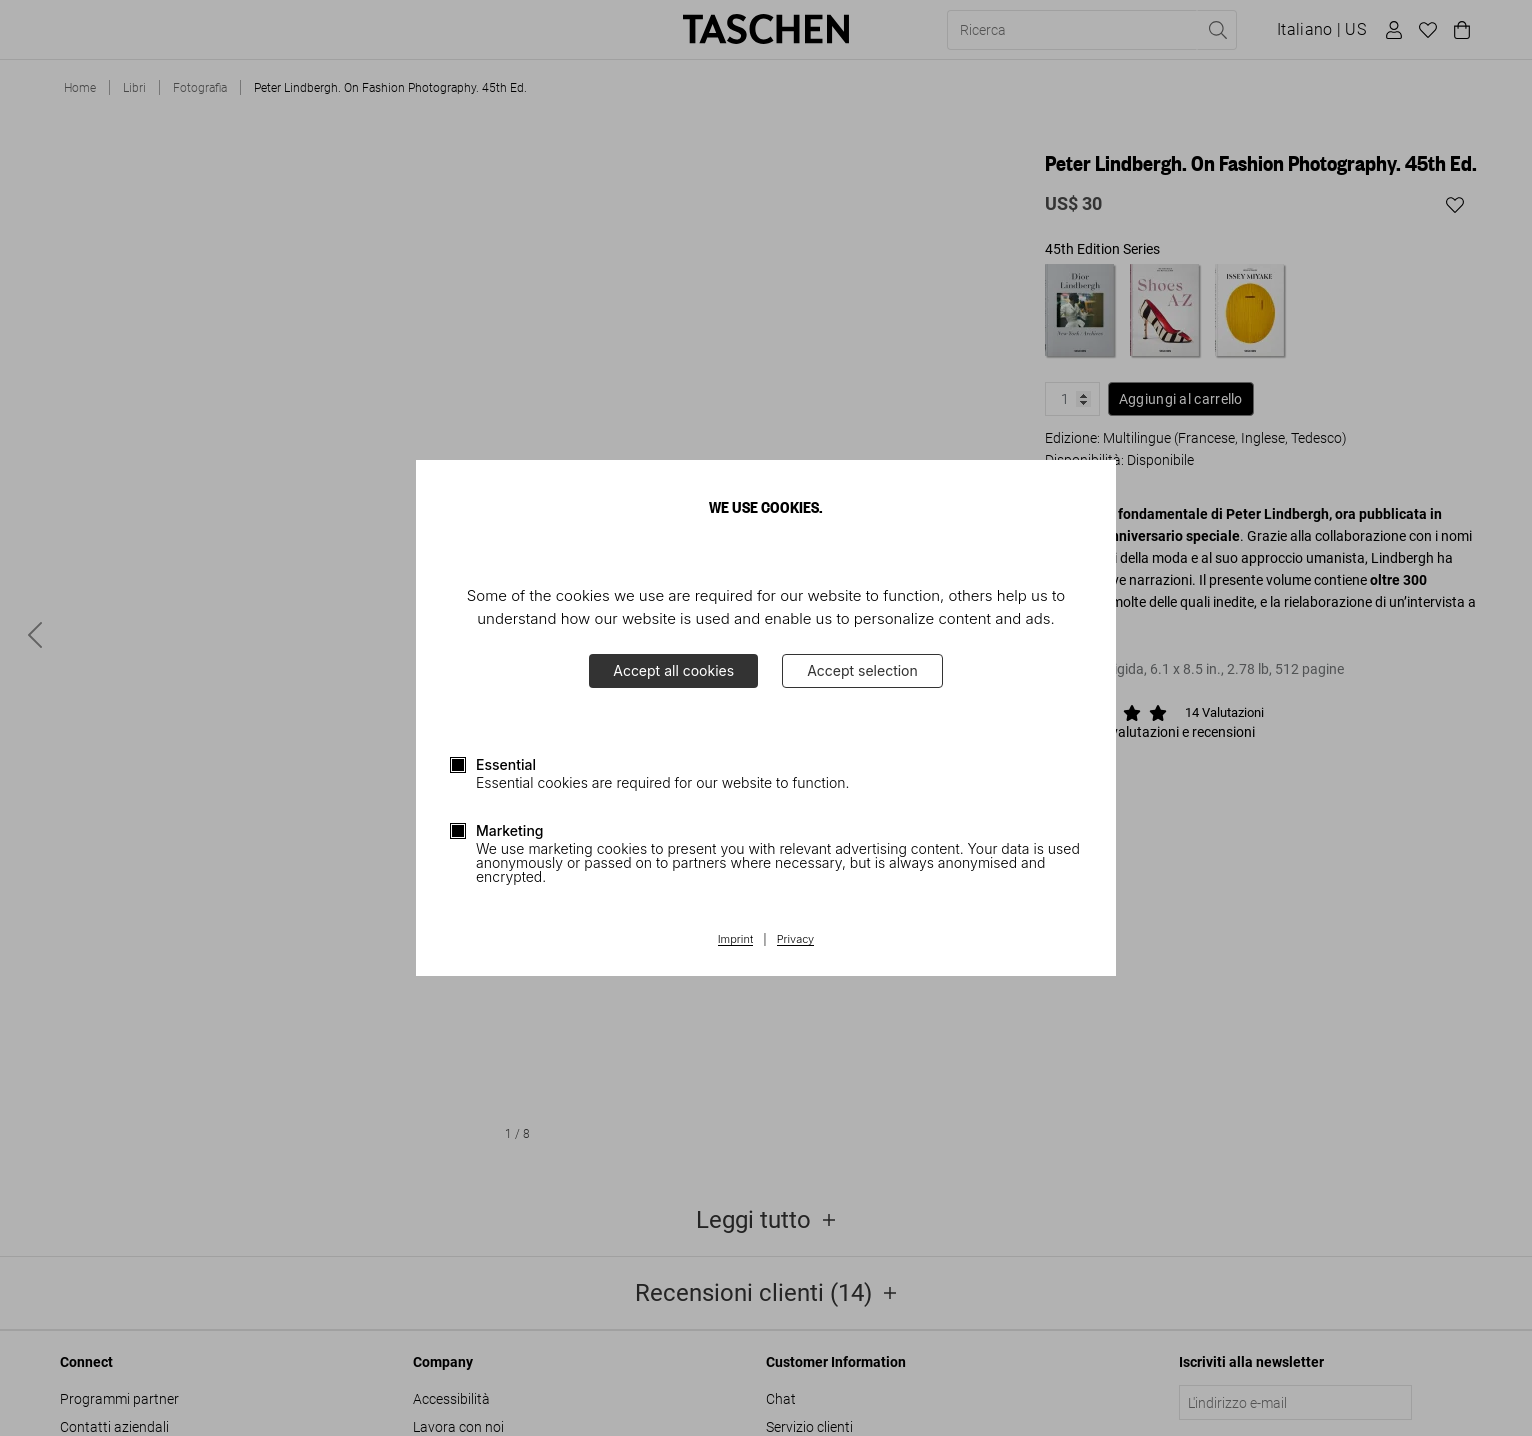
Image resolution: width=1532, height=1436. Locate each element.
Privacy (796, 940)
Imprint (735, 940)
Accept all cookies (673, 670)
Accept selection (862, 670)
